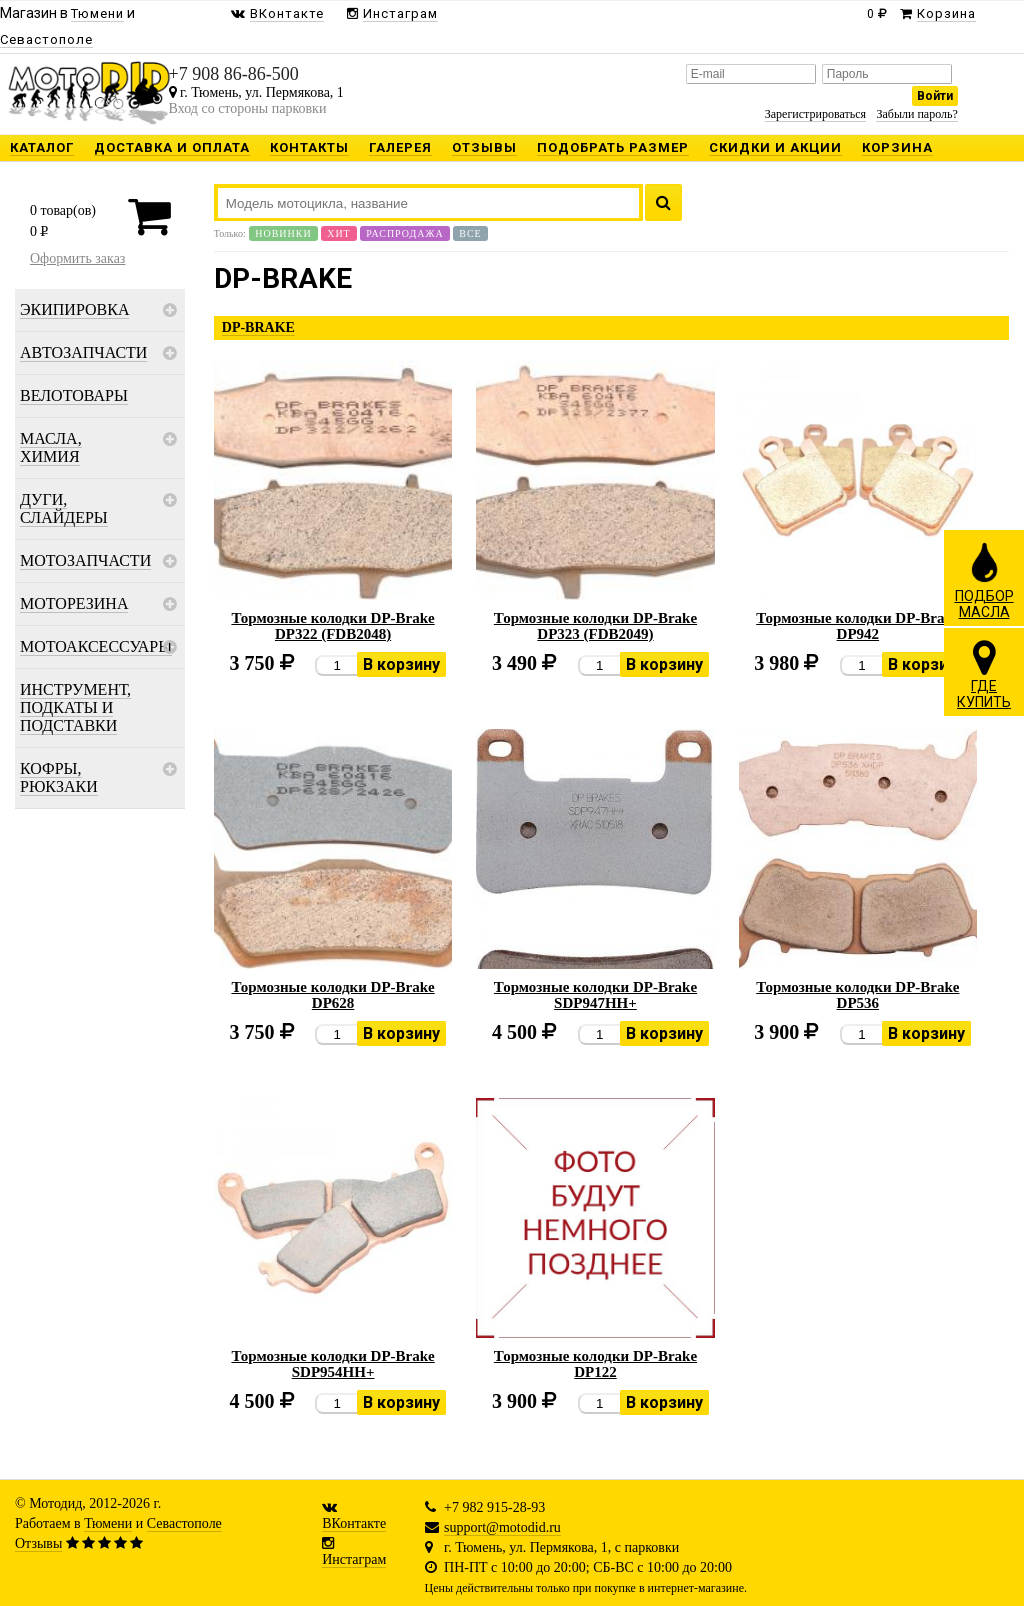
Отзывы (38, 1543)
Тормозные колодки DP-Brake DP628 (332, 995)
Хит (339, 233)
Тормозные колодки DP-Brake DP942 (857, 626)
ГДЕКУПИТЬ (984, 674)
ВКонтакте (354, 1523)
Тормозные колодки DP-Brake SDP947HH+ (595, 995)
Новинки (283, 233)
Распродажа (405, 233)
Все (470, 233)
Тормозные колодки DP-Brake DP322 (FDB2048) (332, 626)
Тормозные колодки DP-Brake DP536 (857, 995)
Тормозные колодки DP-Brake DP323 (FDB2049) (595, 626)
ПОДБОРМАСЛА (984, 580)
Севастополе (184, 1523)
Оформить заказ (77, 258)
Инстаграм (354, 1559)
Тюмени (108, 1523)
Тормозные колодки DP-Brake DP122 (595, 1364)
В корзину (401, 664)
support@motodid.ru (502, 1527)
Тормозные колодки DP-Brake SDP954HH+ (332, 1364)
